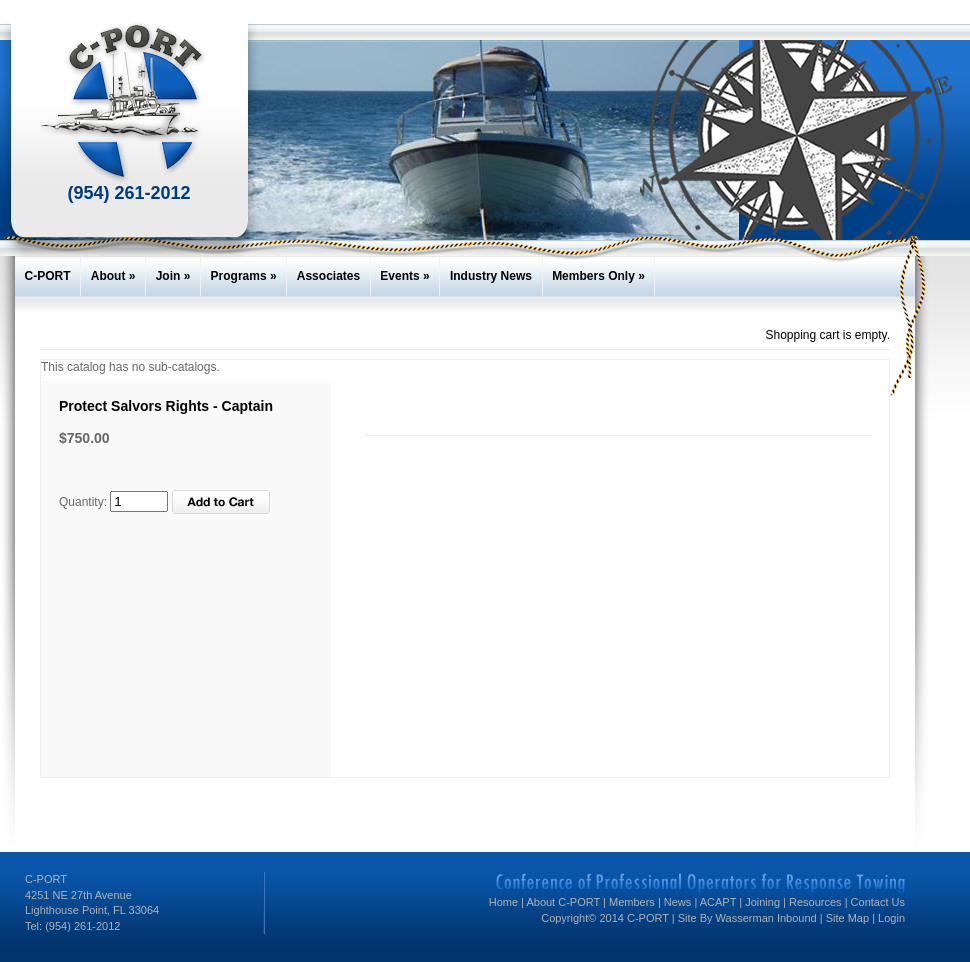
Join (173, 276)
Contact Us (878, 902)
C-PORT (48, 276)
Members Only (598, 276)
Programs (244, 276)
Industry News (491, 276)
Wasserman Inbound (768, 918)
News (678, 902)
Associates (328, 276)
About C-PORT (563, 902)
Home (503, 902)
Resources (815, 902)
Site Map (847, 918)
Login (891, 918)
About (113, 276)
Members (632, 902)
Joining (762, 902)
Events (404, 276)
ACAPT (718, 902)
